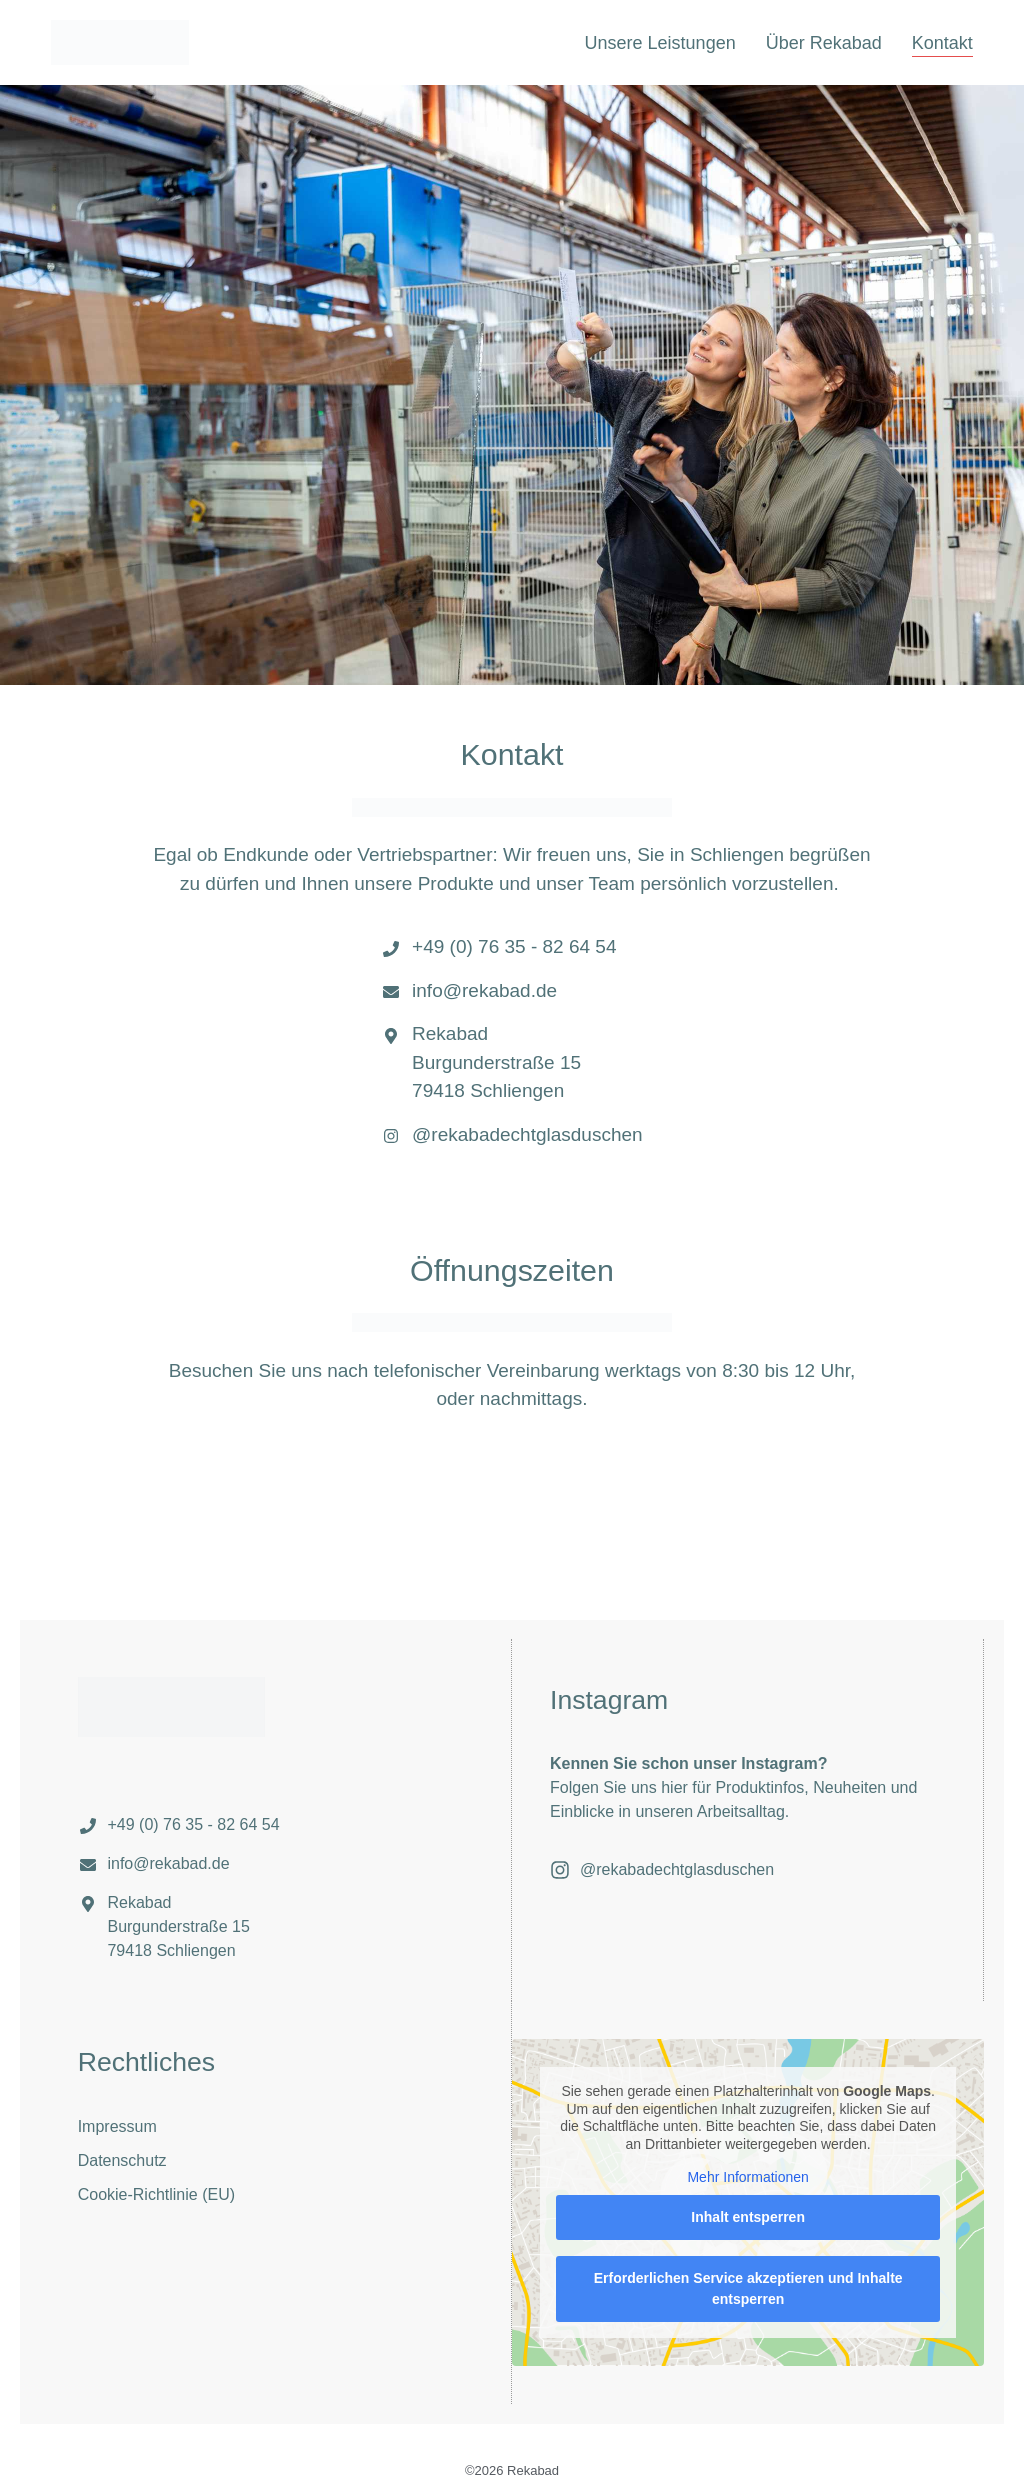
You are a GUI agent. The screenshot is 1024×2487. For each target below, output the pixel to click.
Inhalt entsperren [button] (748, 2217)
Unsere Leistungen (660, 43)
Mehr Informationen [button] (747, 2177)
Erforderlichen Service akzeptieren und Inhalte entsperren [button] (748, 2288)
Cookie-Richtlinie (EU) (156, 2194)
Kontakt (942, 43)
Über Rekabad (824, 43)
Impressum (117, 2126)
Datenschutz (122, 2160)
